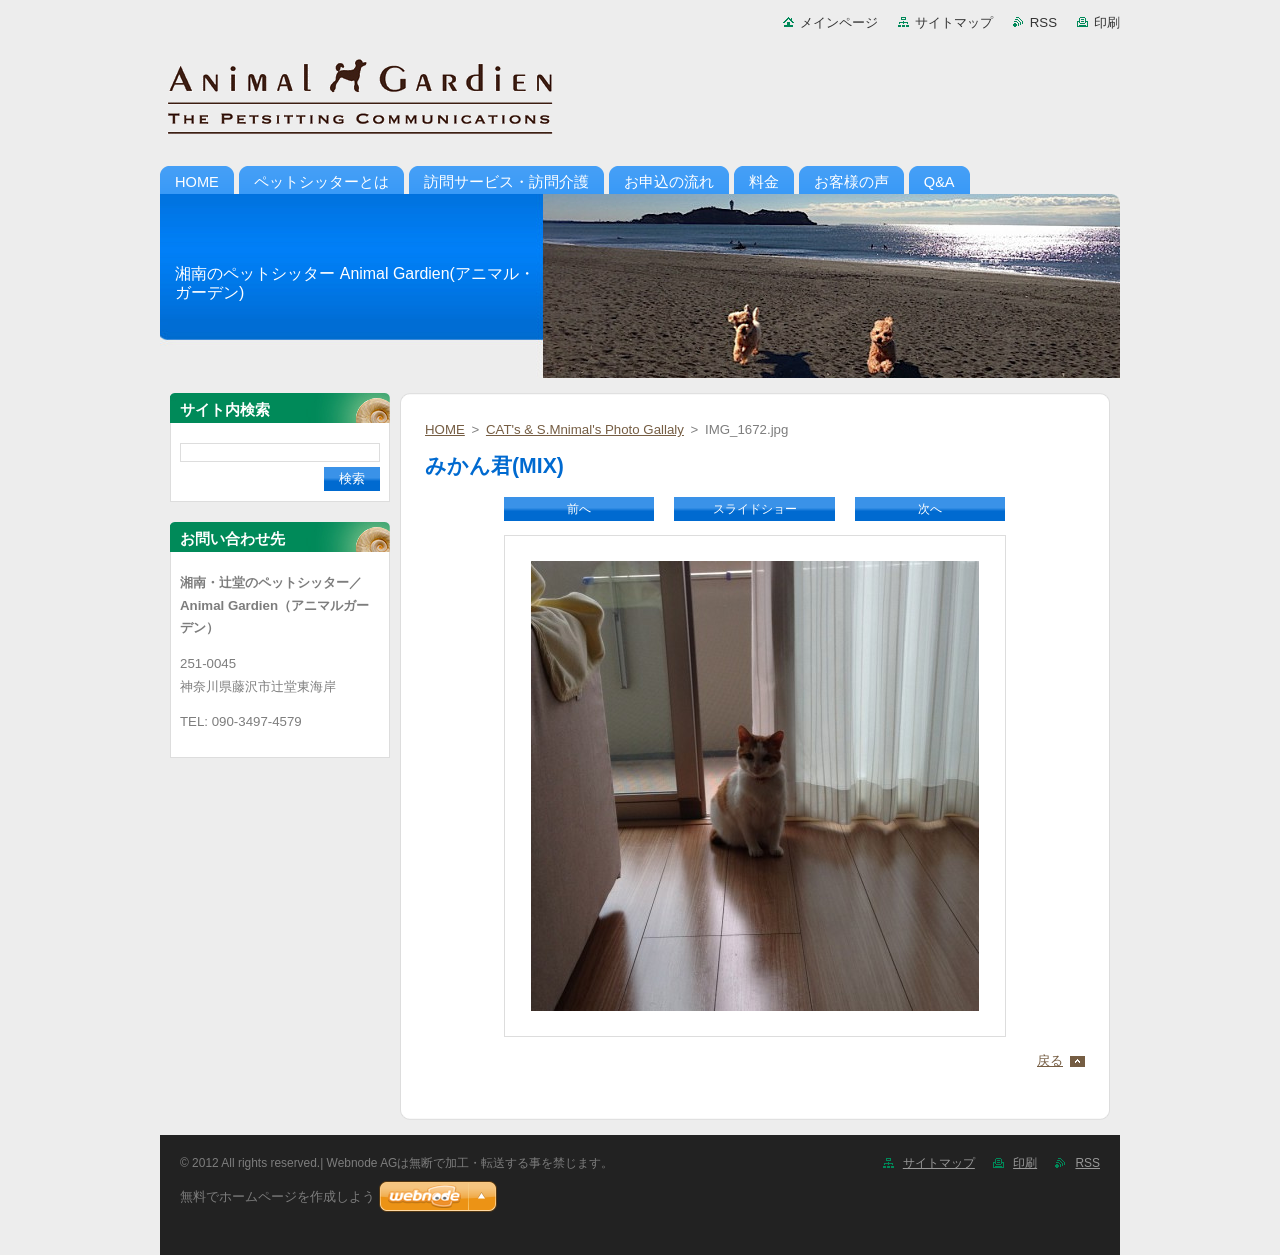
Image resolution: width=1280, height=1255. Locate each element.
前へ (579, 509)
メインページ (839, 22)
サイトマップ (954, 22)
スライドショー (755, 509)
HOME (445, 429)
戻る (1050, 1060)
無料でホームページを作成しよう (277, 1196)
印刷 (1107, 22)
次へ (930, 509)
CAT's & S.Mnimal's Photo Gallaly (585, 429)
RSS (1043, 22)
